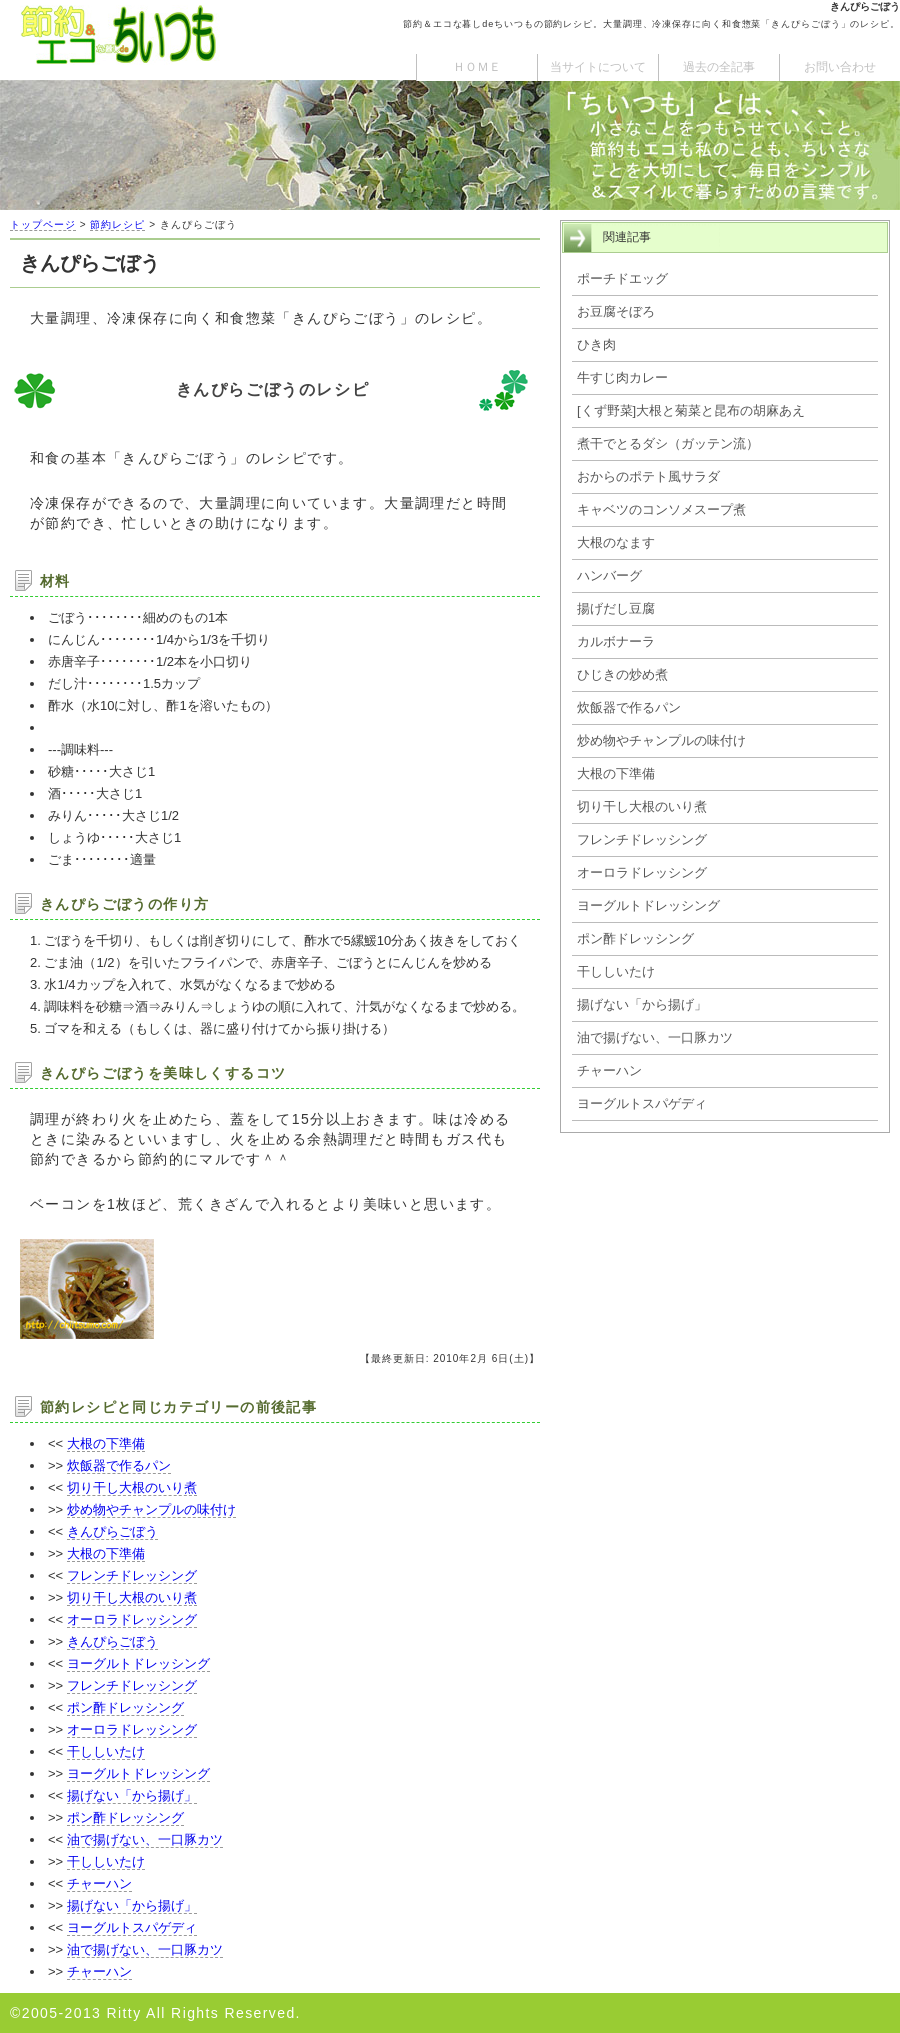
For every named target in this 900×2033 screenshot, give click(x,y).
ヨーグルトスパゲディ (132, 1927)
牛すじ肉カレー (622, 377)
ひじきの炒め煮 (622, 674)
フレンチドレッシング (132, 1575)
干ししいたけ (106, 1751)
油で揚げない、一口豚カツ (145, 1839)
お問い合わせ (840, 67)
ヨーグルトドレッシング (138, 1663)
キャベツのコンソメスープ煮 (661, 509)
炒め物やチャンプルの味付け (151, 1509)
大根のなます (616, 542)
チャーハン (99, 1883)
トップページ (43, 224)
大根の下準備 (106, 1443)
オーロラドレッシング (132, 1619)
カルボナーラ (616, 641)
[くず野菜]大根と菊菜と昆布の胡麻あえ (691, 410)
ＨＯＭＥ (477, 67)
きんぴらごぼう (112, 1531)
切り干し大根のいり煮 (132, 1487)
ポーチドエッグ (622, 278)
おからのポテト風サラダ (648, 476)
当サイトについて (598, 67)
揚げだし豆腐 (616, 608)
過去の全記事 (719, 67)
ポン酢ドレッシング (125, 1707)
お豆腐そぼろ (616, 311)
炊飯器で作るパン (119, 1465)
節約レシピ (117, 224)
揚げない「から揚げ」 (132, 1795)
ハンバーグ (609, 575)
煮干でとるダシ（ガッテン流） (668, 443)
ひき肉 (596, 344)
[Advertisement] (725, 1303)
